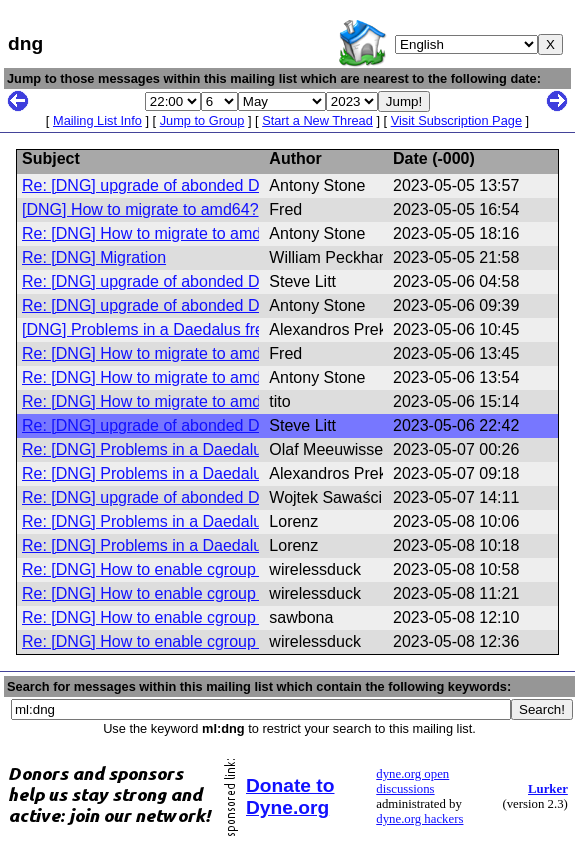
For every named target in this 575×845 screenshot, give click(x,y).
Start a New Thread (317, 120)
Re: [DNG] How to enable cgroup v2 (149, 569)
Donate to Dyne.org (290, 796)
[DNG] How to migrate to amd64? (140, 209)
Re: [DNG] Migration (94, 257)
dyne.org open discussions (412, 781)
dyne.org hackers (419, 819)
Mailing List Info (97, 120)
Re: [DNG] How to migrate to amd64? (155, 233)
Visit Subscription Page (456, 120)
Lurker (548, 789)
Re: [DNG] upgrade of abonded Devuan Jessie (187, 185)
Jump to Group (202, 120)
